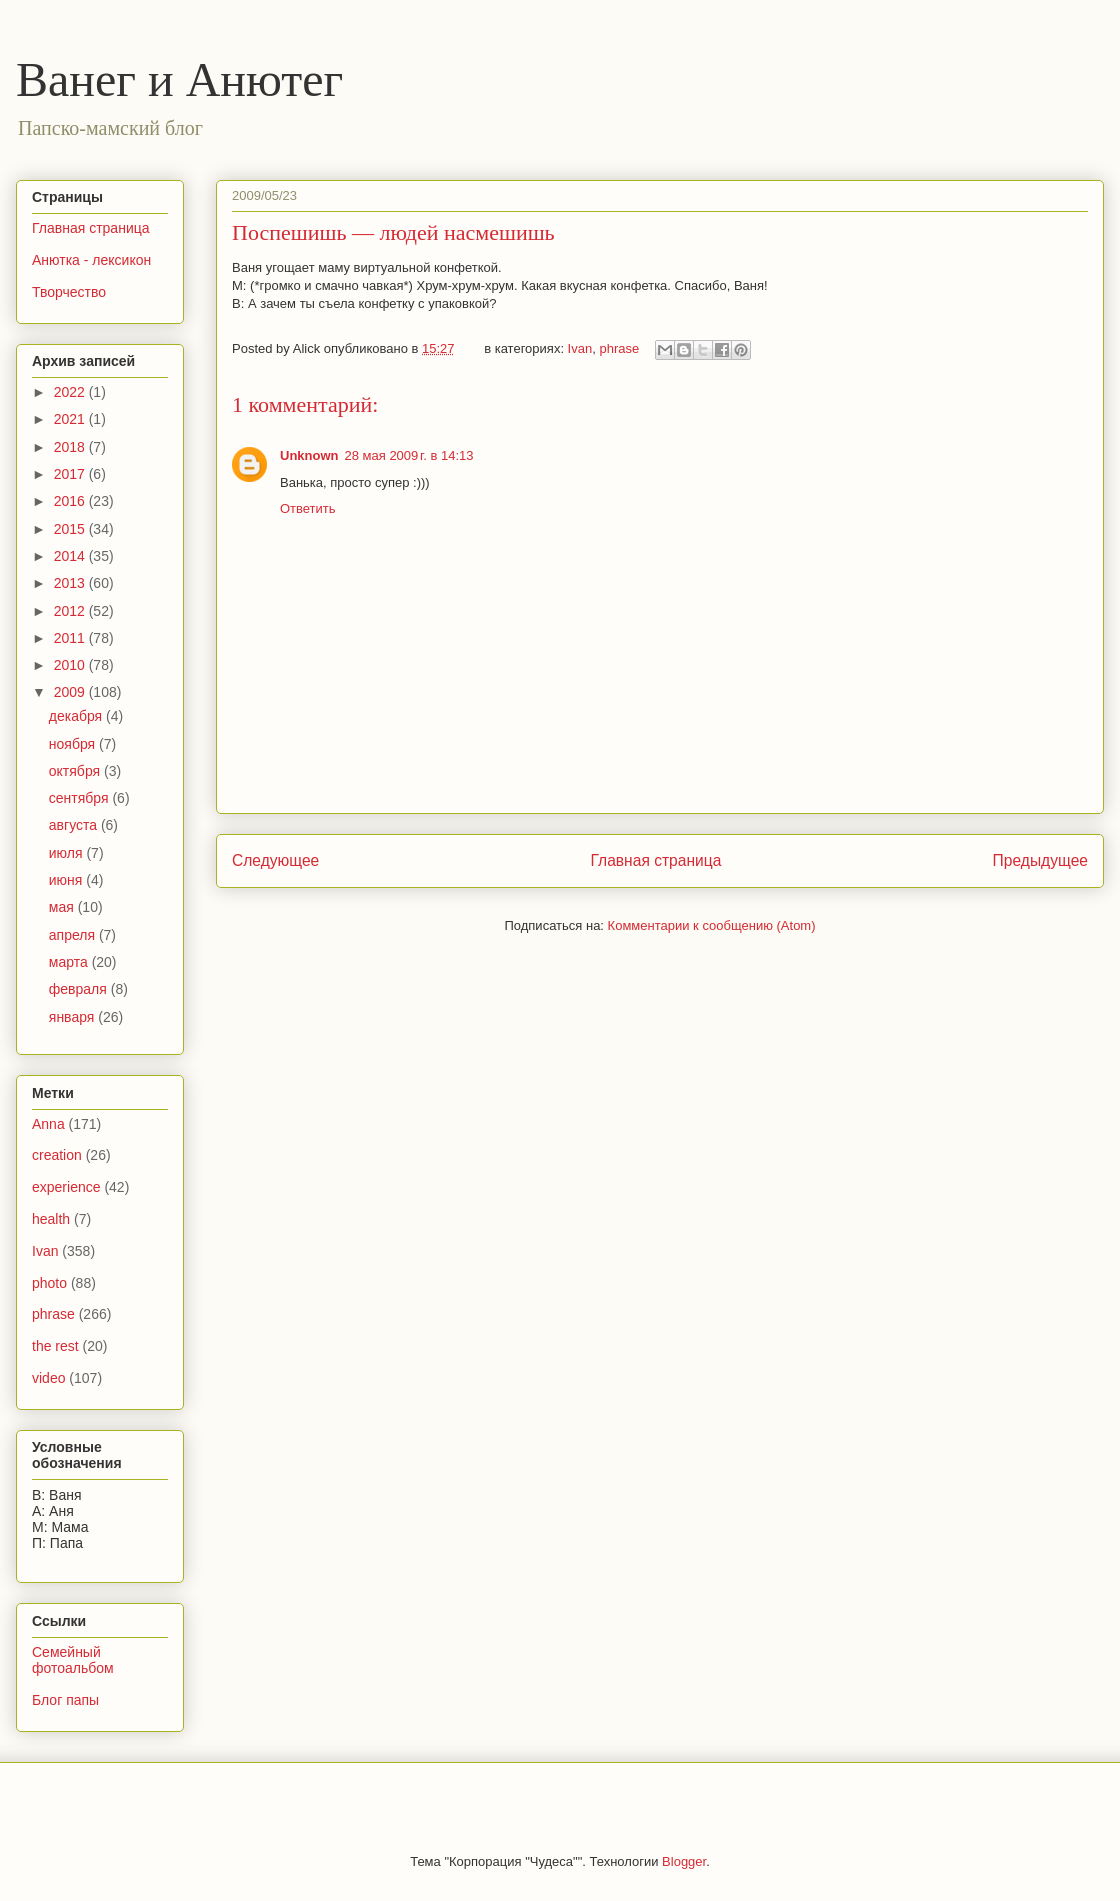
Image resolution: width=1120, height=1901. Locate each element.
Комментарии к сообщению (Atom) (712, 925)
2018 (71, 447)
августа (75, 825)
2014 (71, 556)
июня (68, 880)
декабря (77, 716)
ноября (74, 744)
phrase (619, 348)
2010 (71, 665)
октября (76, 771)
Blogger (684, 1861)
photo (49, 1283)
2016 (71, 501)
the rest (55, 1346)
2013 (71, 583)
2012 (71, 611)
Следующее (275, 860)
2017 (71, 474)
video (48, 1378)
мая (63, 907)
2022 (71, 392)
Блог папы (65, 1700)
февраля (80, 989)
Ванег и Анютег (179, 79)
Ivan (580, 348)
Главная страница (655, 860)
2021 (71, 419)
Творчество (69, 292)
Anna (48, 1124)
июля (68, 853)
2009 (71, 692)
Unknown (309, 455)
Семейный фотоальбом (73, 1660)
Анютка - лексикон (91, 260)
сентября (81, 798)
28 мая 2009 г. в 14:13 (409, 455)
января (73, 1017)
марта (70, 962)
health (51, 1219)
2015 (71, 529)
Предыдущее (1040, 860)
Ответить (308, 508)
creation (57, 1155)
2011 (71, 638)
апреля (74, 935)
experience (66, 1187)
